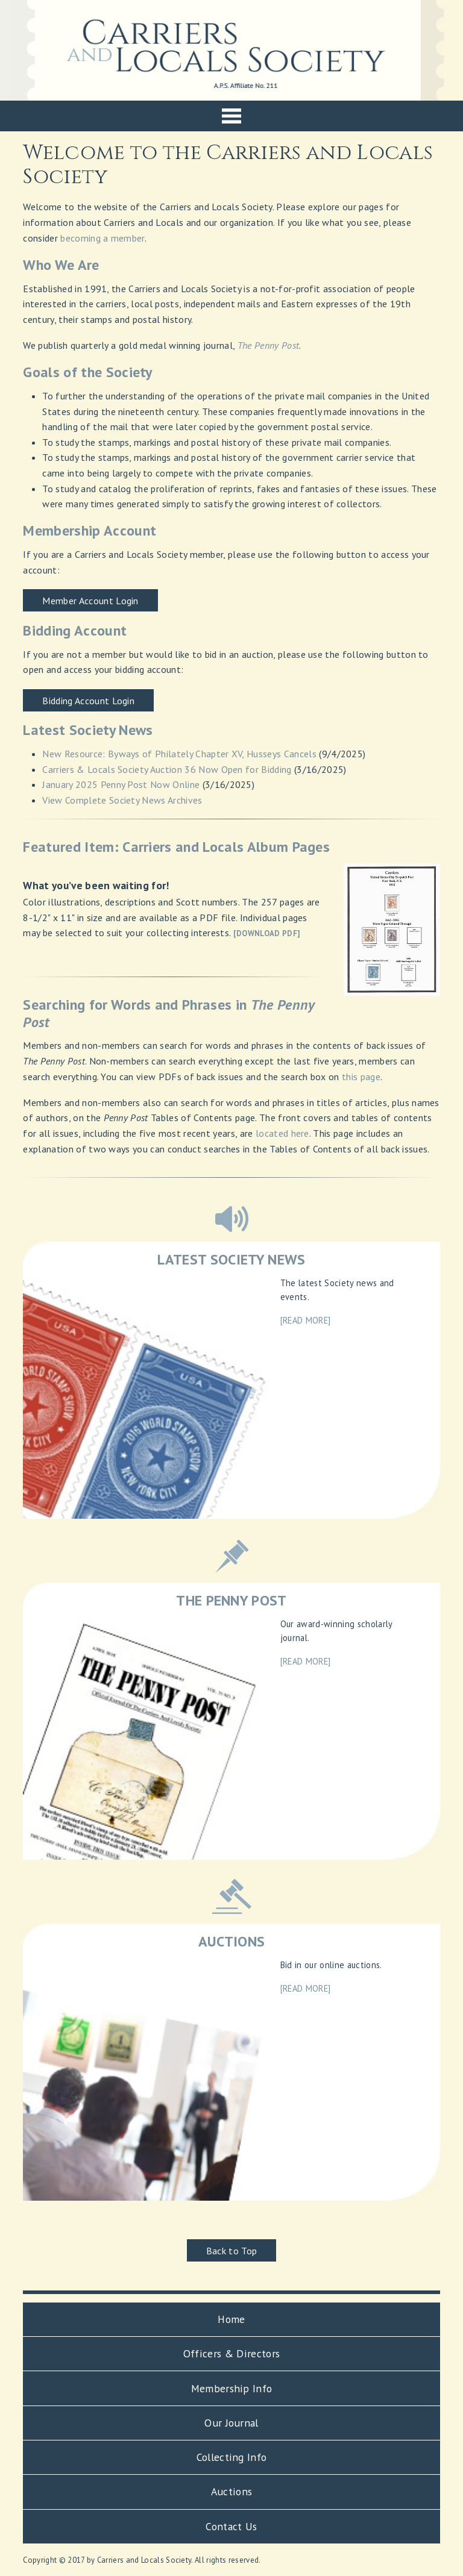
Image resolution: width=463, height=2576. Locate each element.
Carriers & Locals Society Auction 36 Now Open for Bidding (166, 769)
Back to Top (231, 2251)
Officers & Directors (231, 2353)
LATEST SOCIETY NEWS (231, 1259)
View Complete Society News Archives (122, 800)
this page (361, 1077)
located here (282, 1133)
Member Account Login (90, 601)
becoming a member (102, 238)
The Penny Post (268, 345)
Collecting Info (232, 2457)
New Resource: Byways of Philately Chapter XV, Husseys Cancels (179, 754)
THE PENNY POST (231, 1600)
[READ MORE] (305, 1320)
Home (231, 2319)
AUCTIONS (231, 1941)
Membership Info (231, 2388)
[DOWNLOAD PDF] (266, 933)
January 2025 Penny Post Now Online (121, 784)
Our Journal (231, 2423)
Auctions (232, 2491)
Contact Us (231, 2526)
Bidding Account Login (88, 701)
